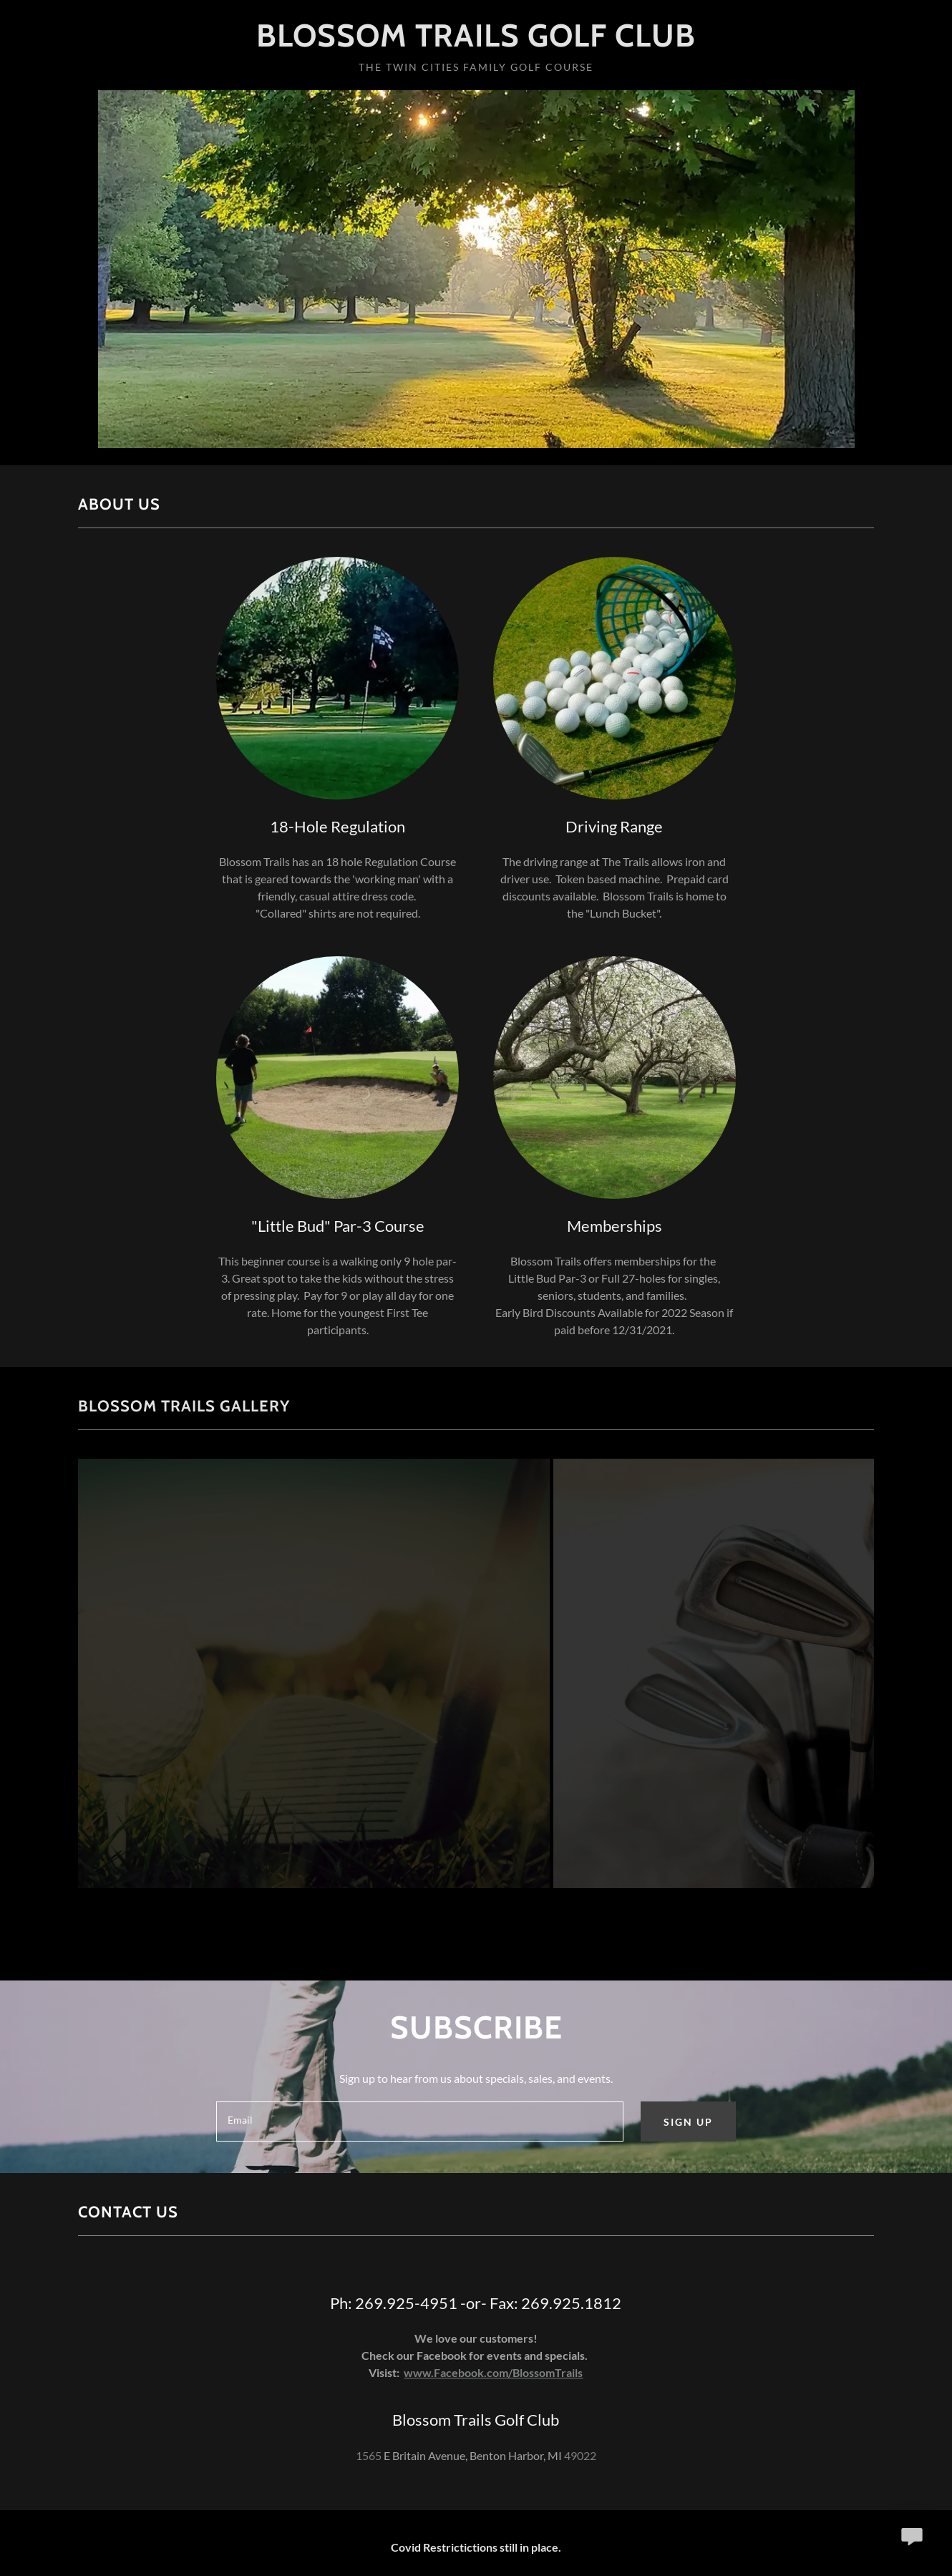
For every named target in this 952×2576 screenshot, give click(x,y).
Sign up (688, 2122)
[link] (476, 42)
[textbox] (419, 2121)
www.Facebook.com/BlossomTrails (493, 2372)
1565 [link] (369, 2455)
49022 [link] (580, 2455)
